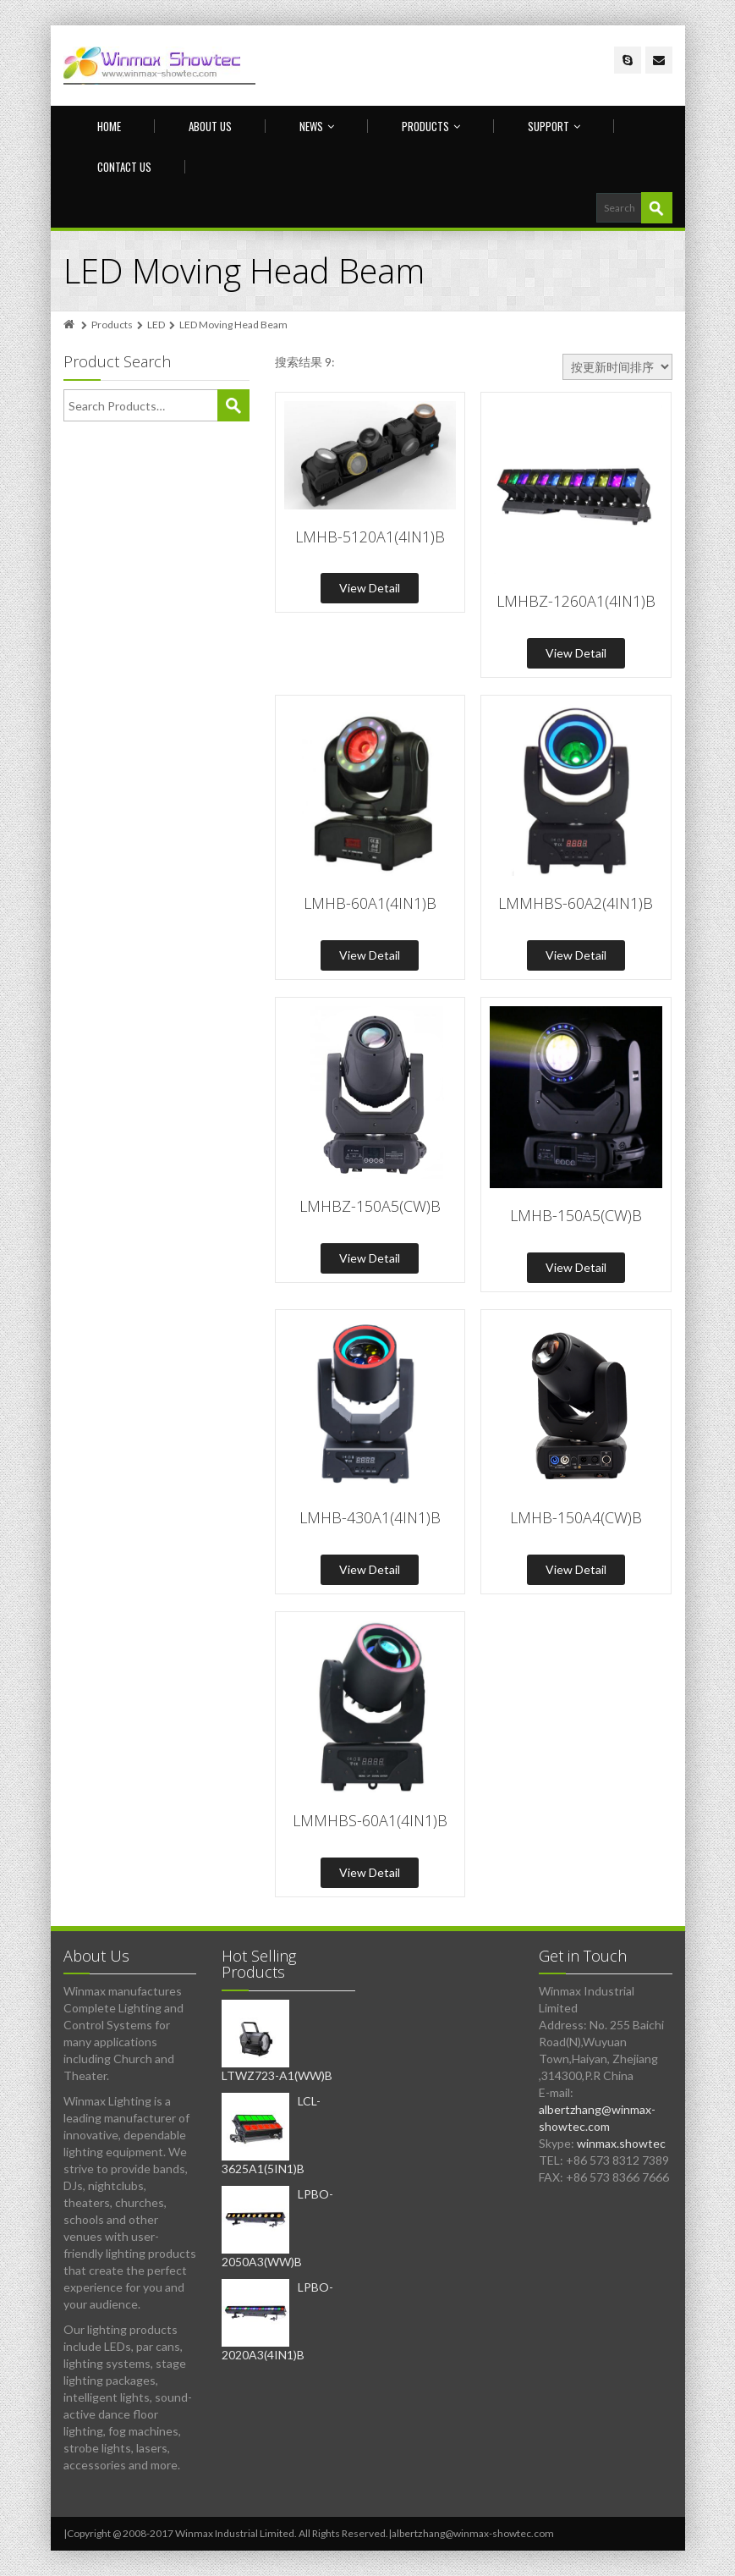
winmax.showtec (621, 2143)
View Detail (369, 588)
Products (431, 126)
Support (554, 126)
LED (156, 324)
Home (109, 126)
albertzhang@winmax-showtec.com (473, 2533)
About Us (210, 126)
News (316, 126)
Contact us (124, 166)
